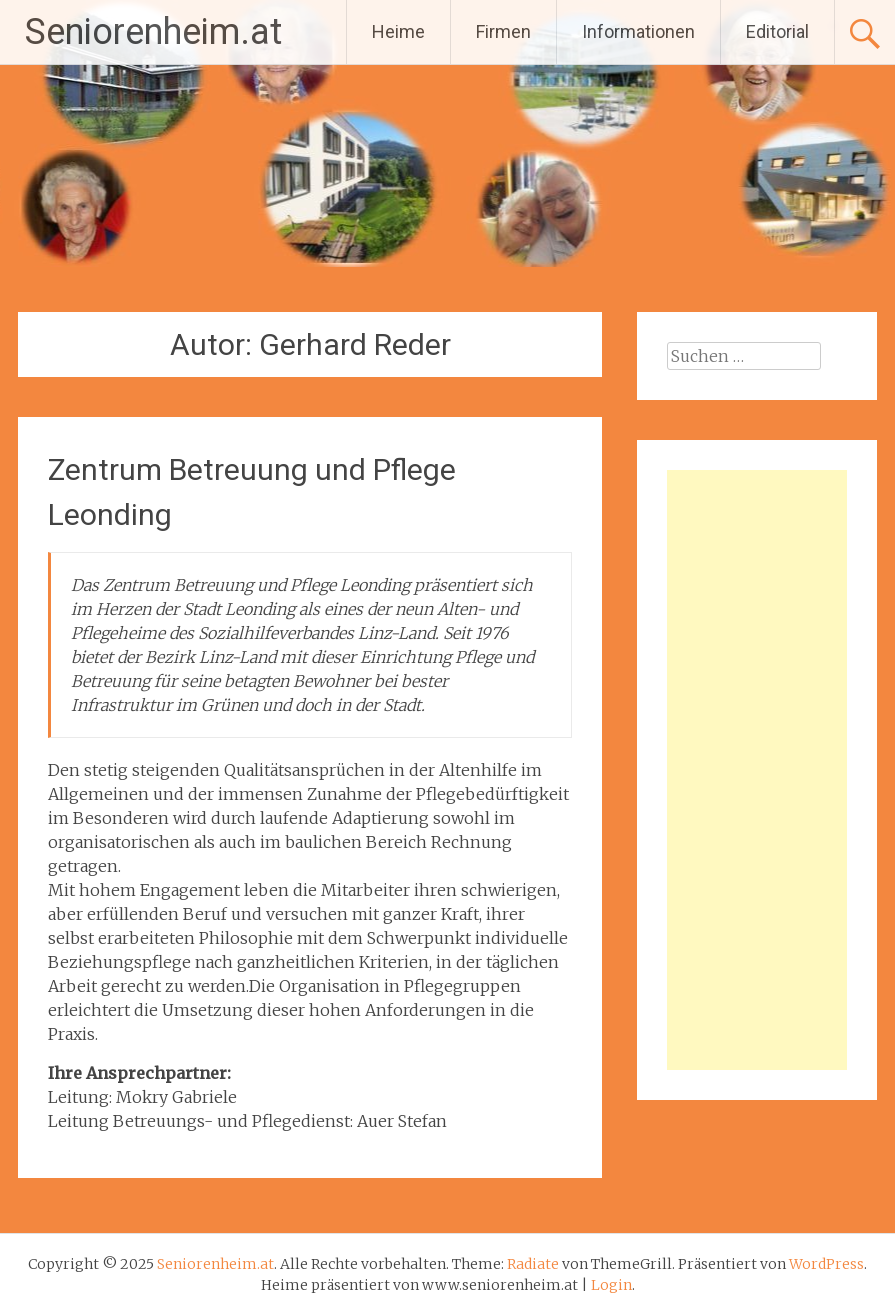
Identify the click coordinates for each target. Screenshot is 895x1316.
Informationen (638, 31)
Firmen (503, 31)
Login (611, 1285)
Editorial (777, 31)
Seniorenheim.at (153, 32)
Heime (398, 31)
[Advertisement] (757, 770)
